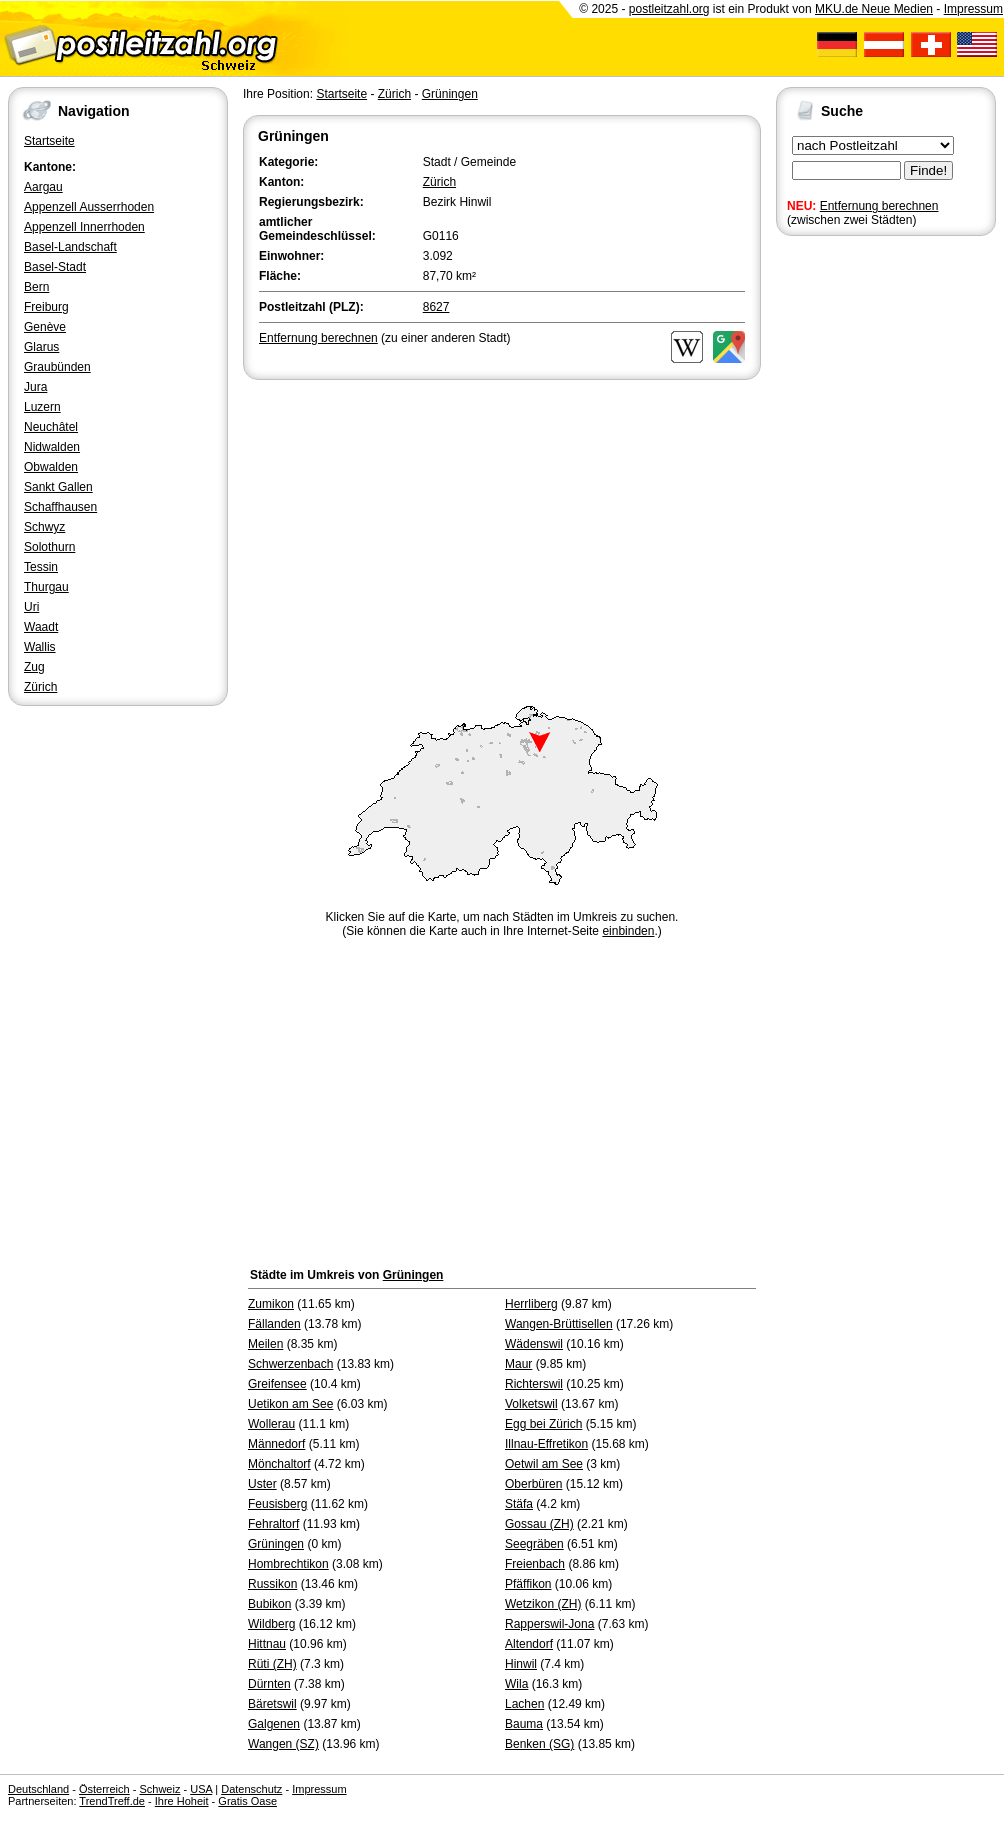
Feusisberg (277, 1504)
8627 (436, 307)
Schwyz (44, 527)
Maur (518, 1364)
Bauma (524, 1724)
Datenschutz (251, 1789)
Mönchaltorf (279, 1464)
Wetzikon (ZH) (543, 1604)
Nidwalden (52, 447)
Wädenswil (534, 1344)
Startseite (49, 141)
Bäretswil (272, 1704)
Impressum (973, 9)
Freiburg (46, 307)
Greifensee (277, 1384)
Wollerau (271, 1424)
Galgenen (274, 1724)
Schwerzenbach (290, 1364)
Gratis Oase (247, 1801)
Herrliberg (531, 1304)
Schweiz (159, 1789)
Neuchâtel (51, 427)
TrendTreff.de (112, 1801)
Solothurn (49, 547)
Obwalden (51, 467)
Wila (516, 1684)
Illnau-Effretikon (546, 1444)
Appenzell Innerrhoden (84, 227)
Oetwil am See (544, 1464)
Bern (36, 287)
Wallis (40, 647)
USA (201, 1789)
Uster (262, 1484)
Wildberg (271, 1624)
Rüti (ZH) (272, 1664)
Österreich (104, 1789)
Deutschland (38, 1789)
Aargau (43, 187)
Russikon (272, 1584)
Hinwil (521, 1664)
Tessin (41, 567)
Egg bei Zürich (543, 1424)
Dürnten (269, 1684)
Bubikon (269, 1604)
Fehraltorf (273, 1524)
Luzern (42, 407)
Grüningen (450, 94)
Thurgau (46, 587)
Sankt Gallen (58, 487)
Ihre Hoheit (182, 1801)
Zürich (40, 687)
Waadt (41, 627)
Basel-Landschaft (70, 247)
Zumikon (271, 1304)
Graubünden (57, 367)
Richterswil (534, 1384)
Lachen (524, 1704)
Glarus (41, 347)
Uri (31, 607)
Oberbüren (533, 1484)
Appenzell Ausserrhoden (89, 207)
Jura (35, 387)
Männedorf (276, 1444)
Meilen (265, 1344)
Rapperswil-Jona (549, 1624)
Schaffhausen (60, 507)
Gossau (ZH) (539, 1524)
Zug (34, 667)
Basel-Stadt (55, 267)
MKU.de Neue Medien (874, 9)
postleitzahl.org (669, 9)
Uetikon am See (290, 1404)
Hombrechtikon (288, 1564)
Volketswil (531, 1404)
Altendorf (529, 1644)
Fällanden (274, 1324)
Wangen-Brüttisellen (559, 1324)
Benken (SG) (539, 1744)
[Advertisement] (502, 534)
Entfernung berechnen (879, 206)
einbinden (628, 931)
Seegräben (534, 1544)
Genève (45, 327)
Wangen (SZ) (283, 1744)
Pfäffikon (528, 1584)
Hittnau (267, 1644)
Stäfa (519, 1504)
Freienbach (535, 1564)
